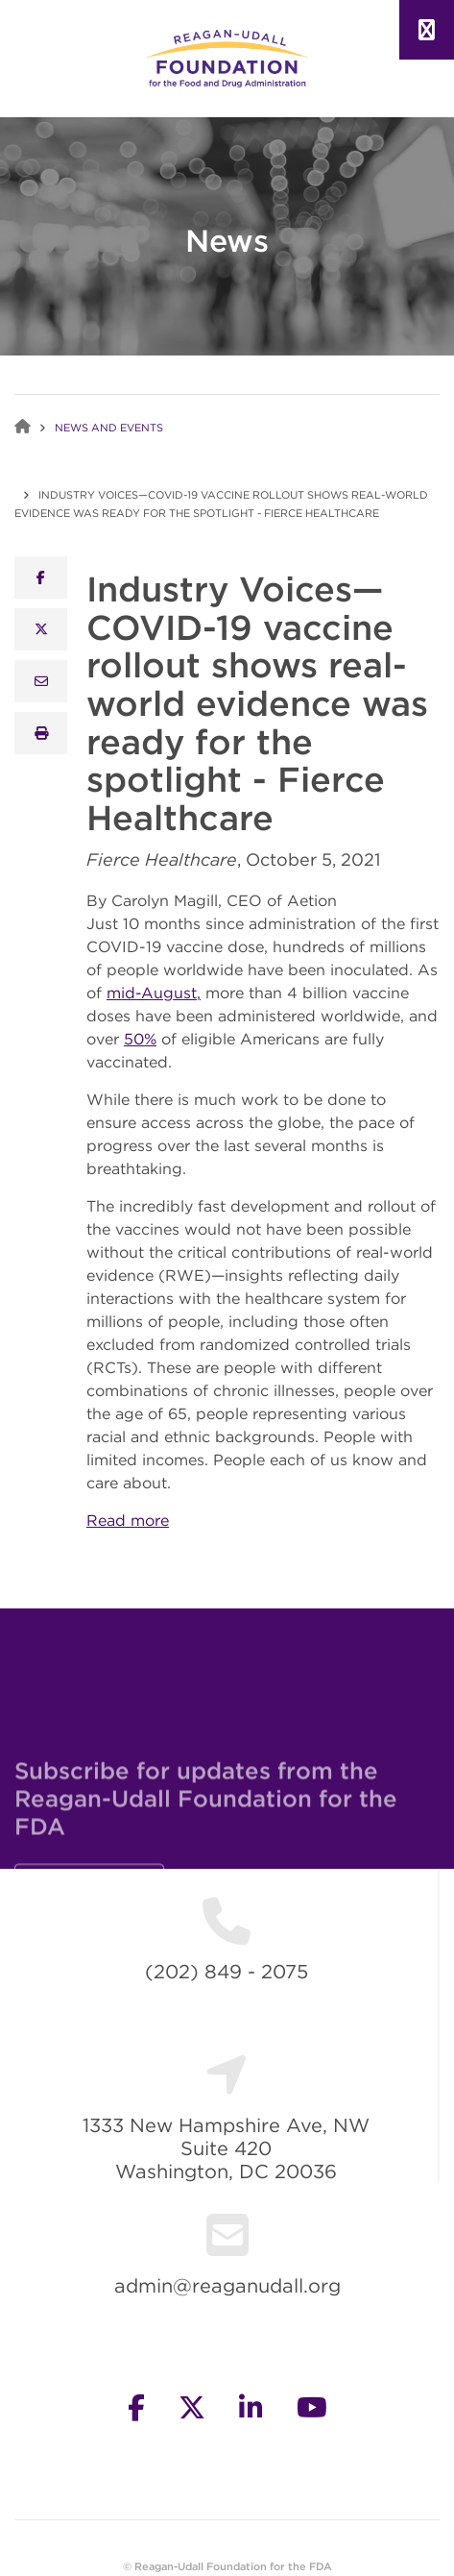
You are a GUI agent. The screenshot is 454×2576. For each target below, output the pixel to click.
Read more (127, 1520)
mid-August (152, 992)
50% (140, 1038)
